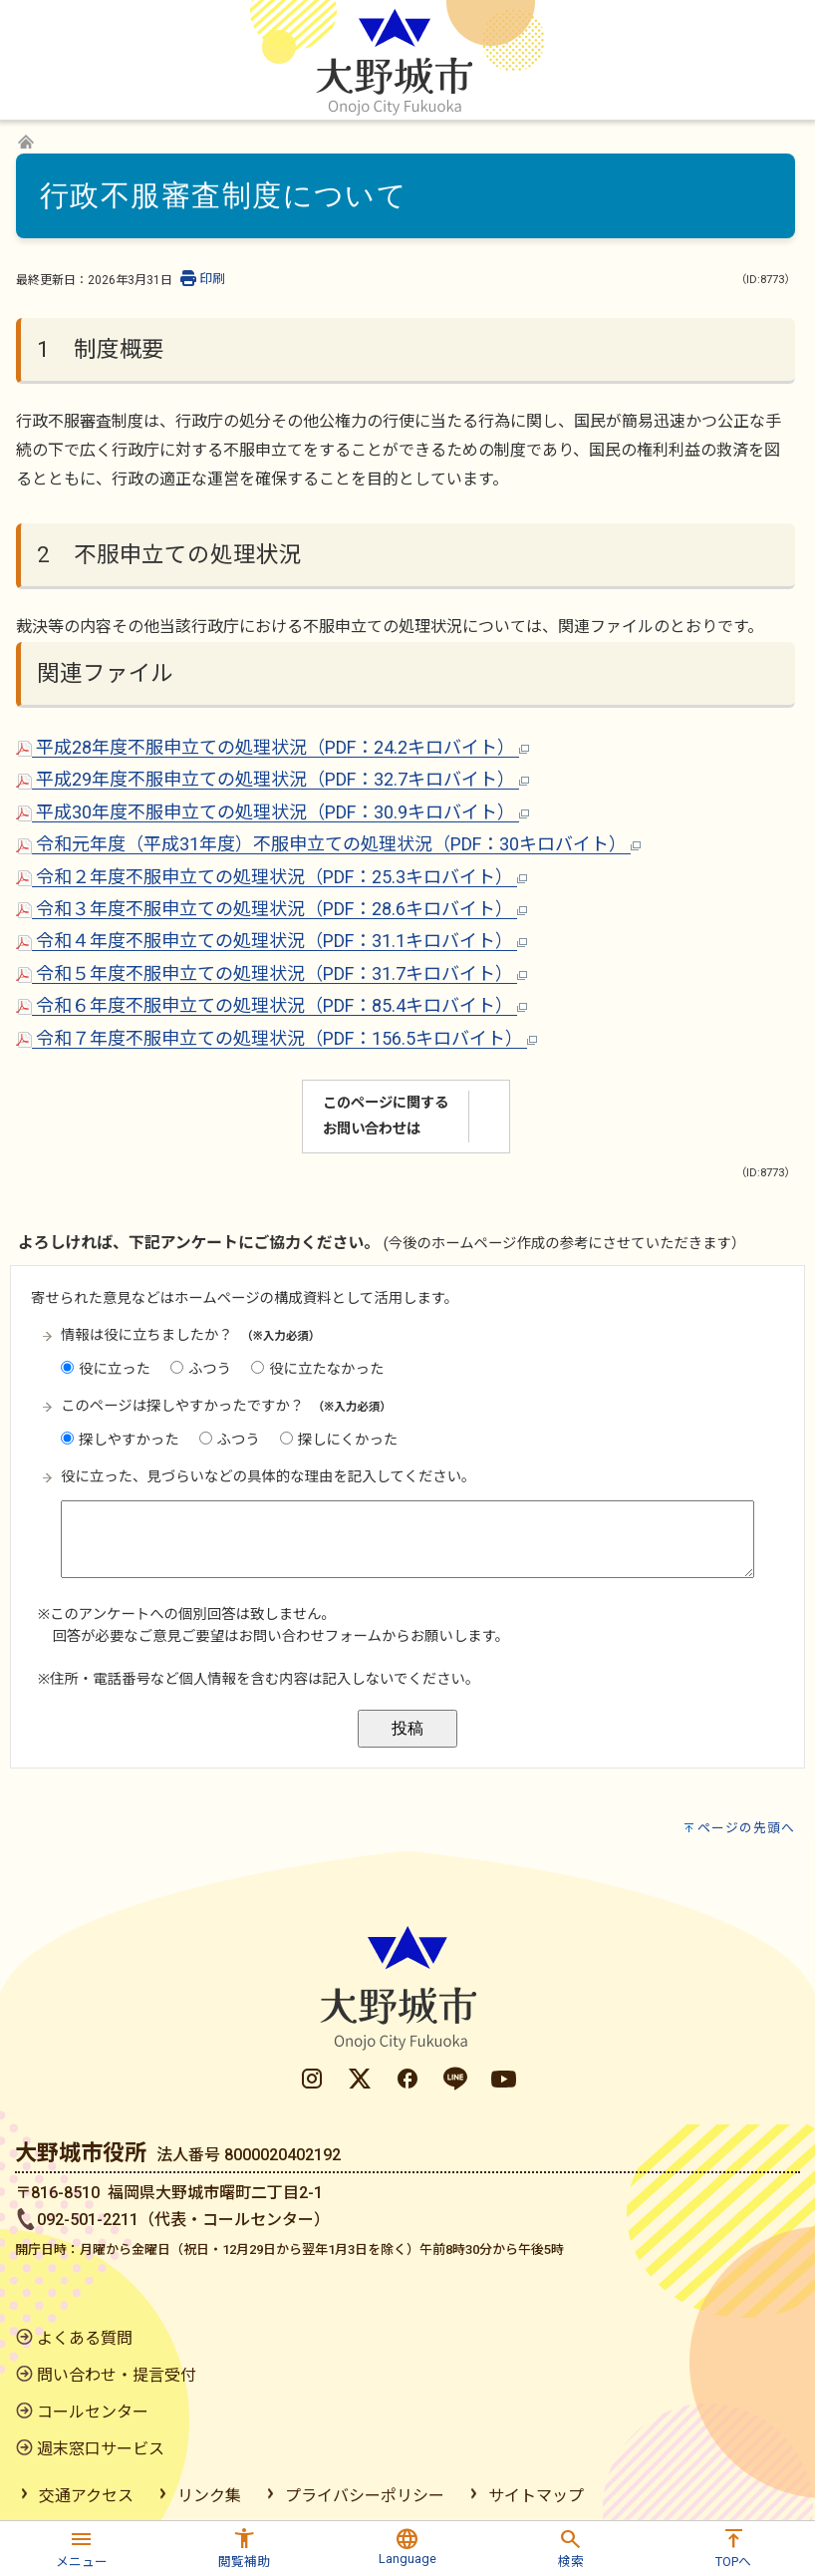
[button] (81, 2545)
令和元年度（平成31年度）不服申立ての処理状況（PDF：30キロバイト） (328, 843)
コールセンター (92, 2412)
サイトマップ (536, 2495)
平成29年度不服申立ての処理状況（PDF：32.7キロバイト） (272, 779)
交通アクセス (86, 2495)
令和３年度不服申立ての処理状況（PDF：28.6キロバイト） (271, 908)
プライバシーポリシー (364, 2495)
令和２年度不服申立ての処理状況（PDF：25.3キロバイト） (271, 876)
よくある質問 (85, 2338)
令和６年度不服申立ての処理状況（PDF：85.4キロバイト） (271, 1005)
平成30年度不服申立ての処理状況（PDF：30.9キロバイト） (272, 812)
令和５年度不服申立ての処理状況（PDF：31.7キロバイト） (271, 973)
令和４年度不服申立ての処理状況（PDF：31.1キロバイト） (271, 940)
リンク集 (209, 2495)
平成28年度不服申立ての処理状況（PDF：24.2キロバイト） (272, 747)
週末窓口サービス (100, 2448)
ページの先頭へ (746, 1827)
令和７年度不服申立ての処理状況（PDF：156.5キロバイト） (276, 1038)
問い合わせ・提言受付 (116, 2375)
